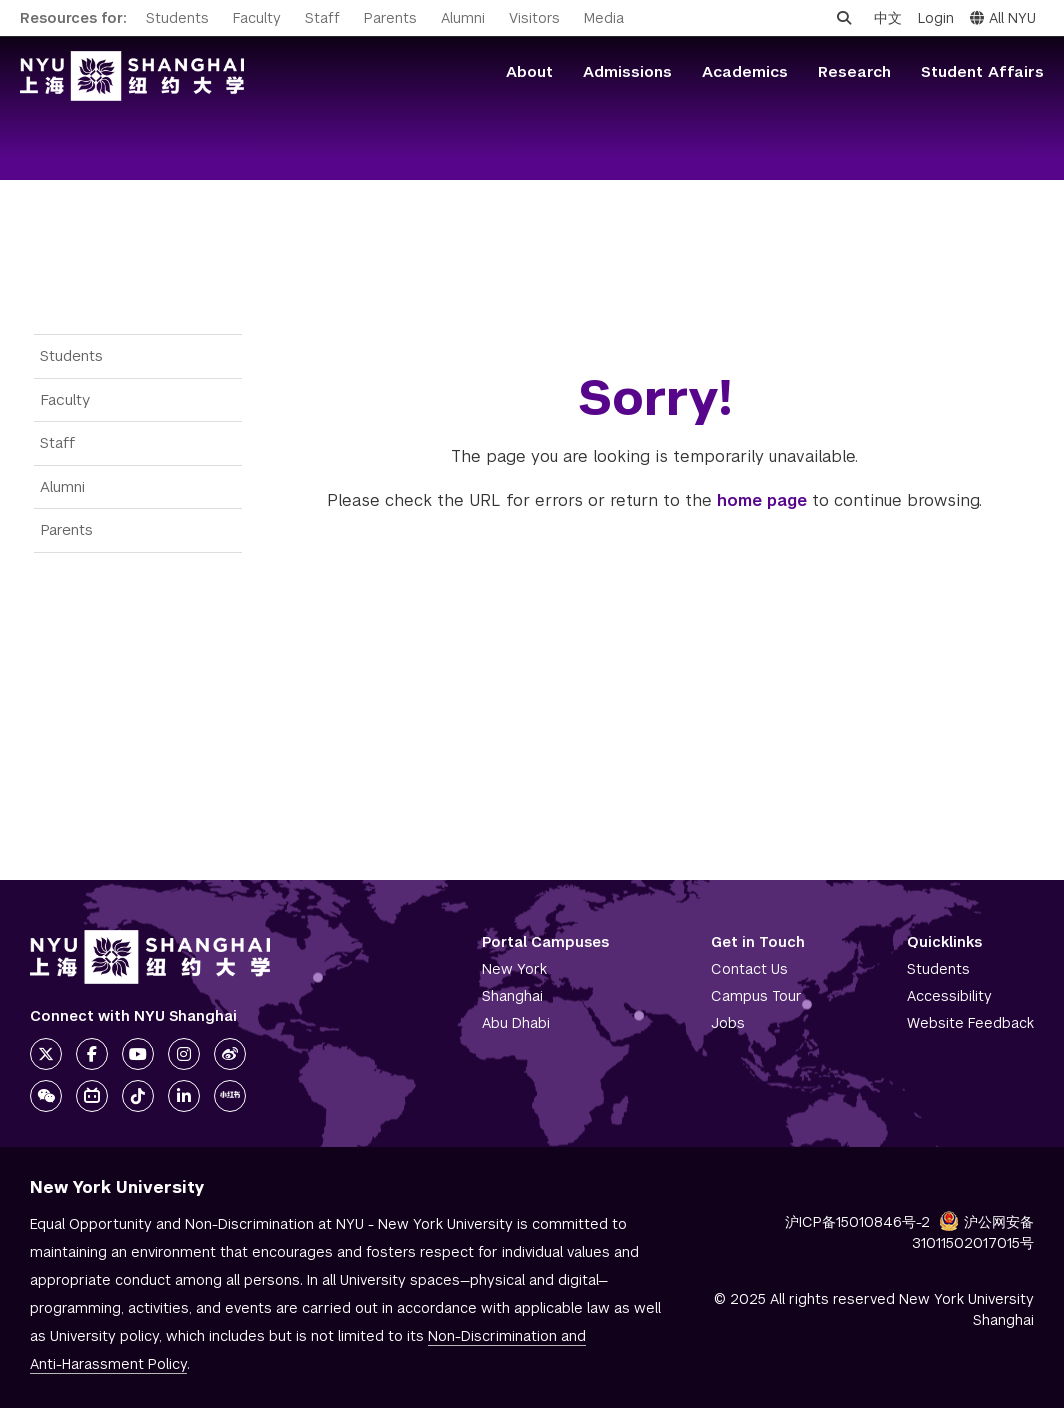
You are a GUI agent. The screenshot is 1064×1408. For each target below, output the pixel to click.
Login (936, 18)
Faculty (257, 18)
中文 (888, 18)
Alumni (463, 18)
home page (762, 500)
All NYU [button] (1003, 18)
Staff (322, 18)
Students (177, 18)
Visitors (534, 18)
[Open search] (844, 18)
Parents (390, 18)
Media (604, 18)
